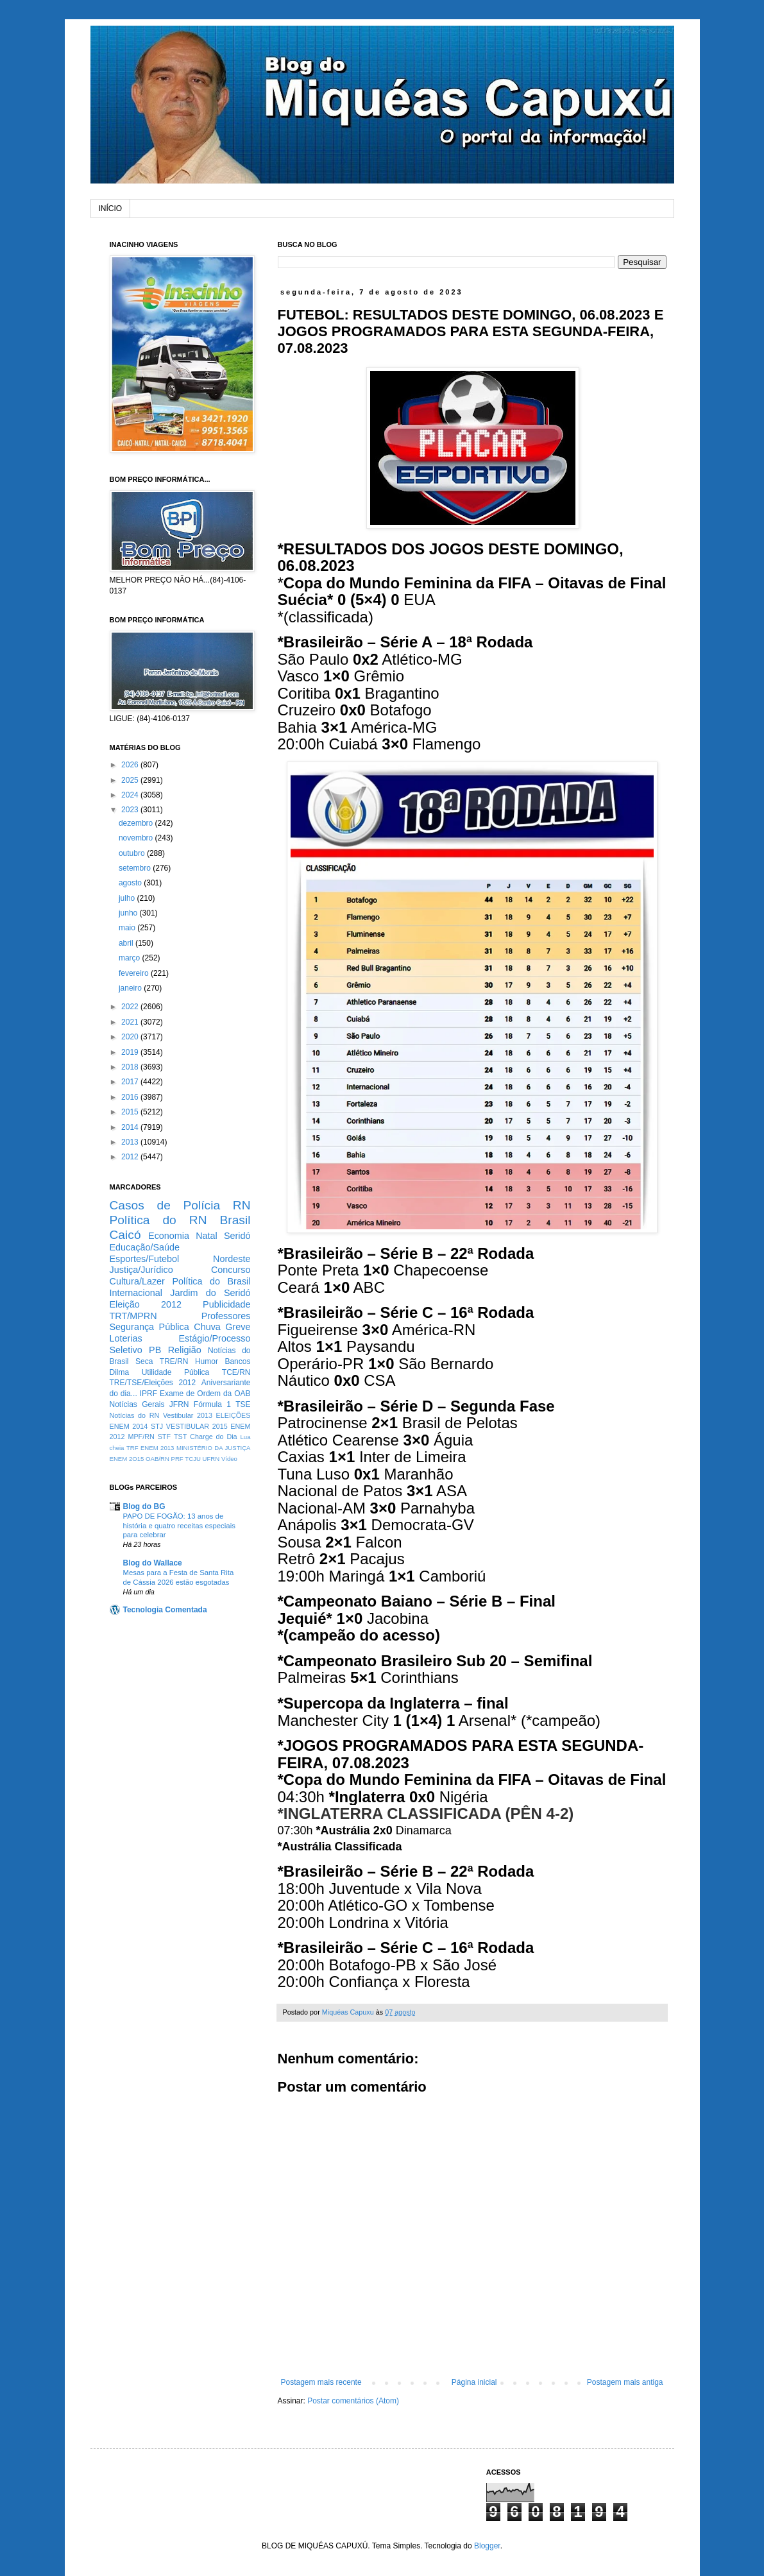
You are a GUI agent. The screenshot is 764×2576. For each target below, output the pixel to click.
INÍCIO (111, 208)
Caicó (125, 1234)
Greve (237, 1327)
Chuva (207, 1327)
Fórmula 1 (212, 1404)
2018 (130, 1066)
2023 (130, 809)
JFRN (179, 1404)
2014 (130, 1127)
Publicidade (226, 1304)
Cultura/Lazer (137, 1281)
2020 (130, 1036)
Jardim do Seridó (210, 1293)
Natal (206, 1236)
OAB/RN (157, 1458)
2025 (130, 780)
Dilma (120, 1372)
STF (164, 1436)
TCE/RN (236, 1372)
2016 (130, 1097)
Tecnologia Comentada (165, 1609)
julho (128, 898)
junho (129, 912)
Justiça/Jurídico (141, 1270)
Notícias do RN (135, 1415)
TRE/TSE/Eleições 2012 (153, 1382)
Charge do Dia (213, 1436)
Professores (226, 1316)
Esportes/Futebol (145, 1259)
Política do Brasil (211, 1281)
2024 (130, 794)
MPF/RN (141, 1436)
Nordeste (231, 1259)
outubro (133, 853)
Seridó (237, 1236)
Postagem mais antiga (625, 2382)
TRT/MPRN (133, 1316)
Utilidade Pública (176, 1372)
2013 (130, 1142)
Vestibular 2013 (187, 1415)
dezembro (137, 823)
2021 (130, 1022)
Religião (184, 1350)
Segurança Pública (149, 1327)
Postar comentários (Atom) (353, 2400)
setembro (136, 868)
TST (180, 1436)
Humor (206, 1361)
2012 (130, 1156)
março (130, 957)
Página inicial (474, 2382)
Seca (144, 1361)
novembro (137, 837)
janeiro (131, 988)
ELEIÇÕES (233, 1415)
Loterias (126, 1338)
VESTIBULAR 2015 (197, 1426)
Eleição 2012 (146, 1304)
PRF (177, 1458)
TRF (132, 1447)
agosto (131, 882)
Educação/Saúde (145, 1247)
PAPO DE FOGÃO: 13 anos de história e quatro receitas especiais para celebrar (179, 1525)
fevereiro (135, 973)
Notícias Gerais (137, 1404)
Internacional (136, 1293)
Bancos (237, 1361)
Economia (168, 1236)
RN (242, 1205)
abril (127, 943)
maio (128, 927)
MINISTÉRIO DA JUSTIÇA (213, 1447)
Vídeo (229, 1458)
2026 (130, 764)
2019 (130, 1052)
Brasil (235, 1220)
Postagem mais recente (321, 2382)
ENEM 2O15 (127, 1458)
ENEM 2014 (129, 1426)
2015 (130, 1111)
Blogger (487, 2545)
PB (155, 1350)
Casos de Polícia (165, 1205)
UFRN (211, 1458)
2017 (130, 1081)
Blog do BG (144, 1506)
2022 (130, 1006)
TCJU (193, 1458)
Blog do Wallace (152, 1562)
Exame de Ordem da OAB (205, 1393)
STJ (157, 1426)
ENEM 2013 (157, 1447)
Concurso (231, 1270)
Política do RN (158, 1220)
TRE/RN (174, 1361)
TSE (242, 1404)
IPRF (148, 1393)
